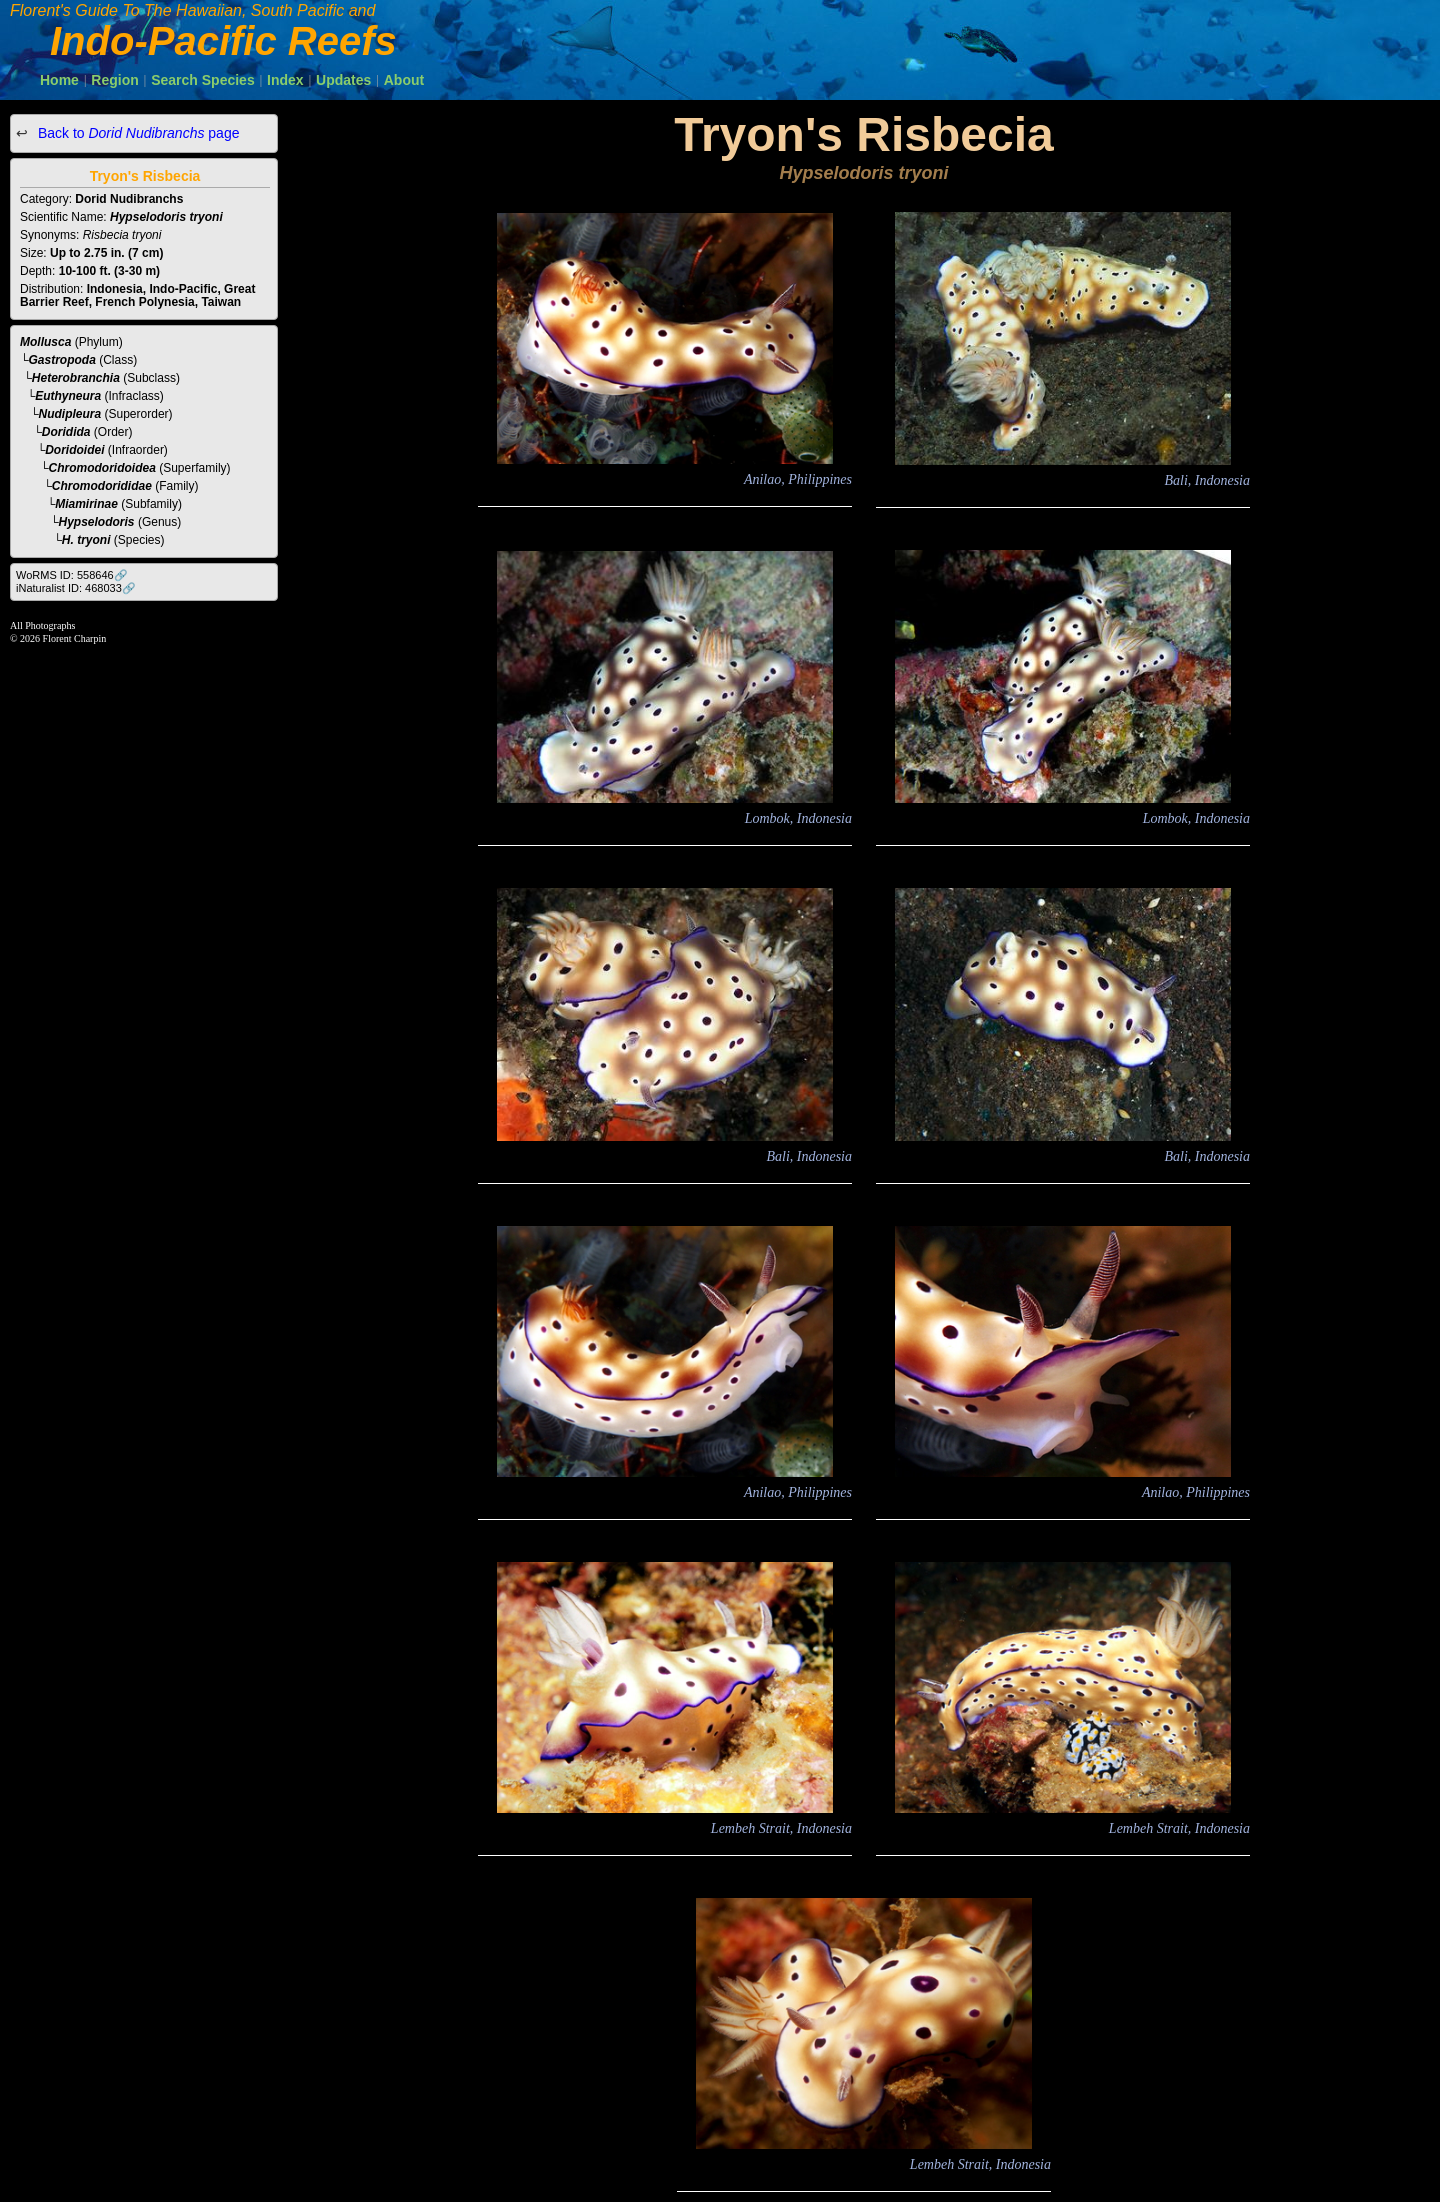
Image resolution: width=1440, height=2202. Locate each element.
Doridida (66, 432)
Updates (343, 80)
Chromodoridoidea (102, 468)
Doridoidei (74, 450)
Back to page (136, 133)
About (404, 80)
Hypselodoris (97, 522)
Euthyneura (68, 396)
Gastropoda (62, 360)
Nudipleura (70, 414)
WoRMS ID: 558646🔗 (72, 575)
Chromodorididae (102, 486)
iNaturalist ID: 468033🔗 (76, 588)
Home (59, 80)
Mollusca (45, 342)
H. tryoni (86, 540)
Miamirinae (86, 504)
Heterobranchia (76, 378)
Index (285, 80)
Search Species (203, 80)
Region (114, 80)
